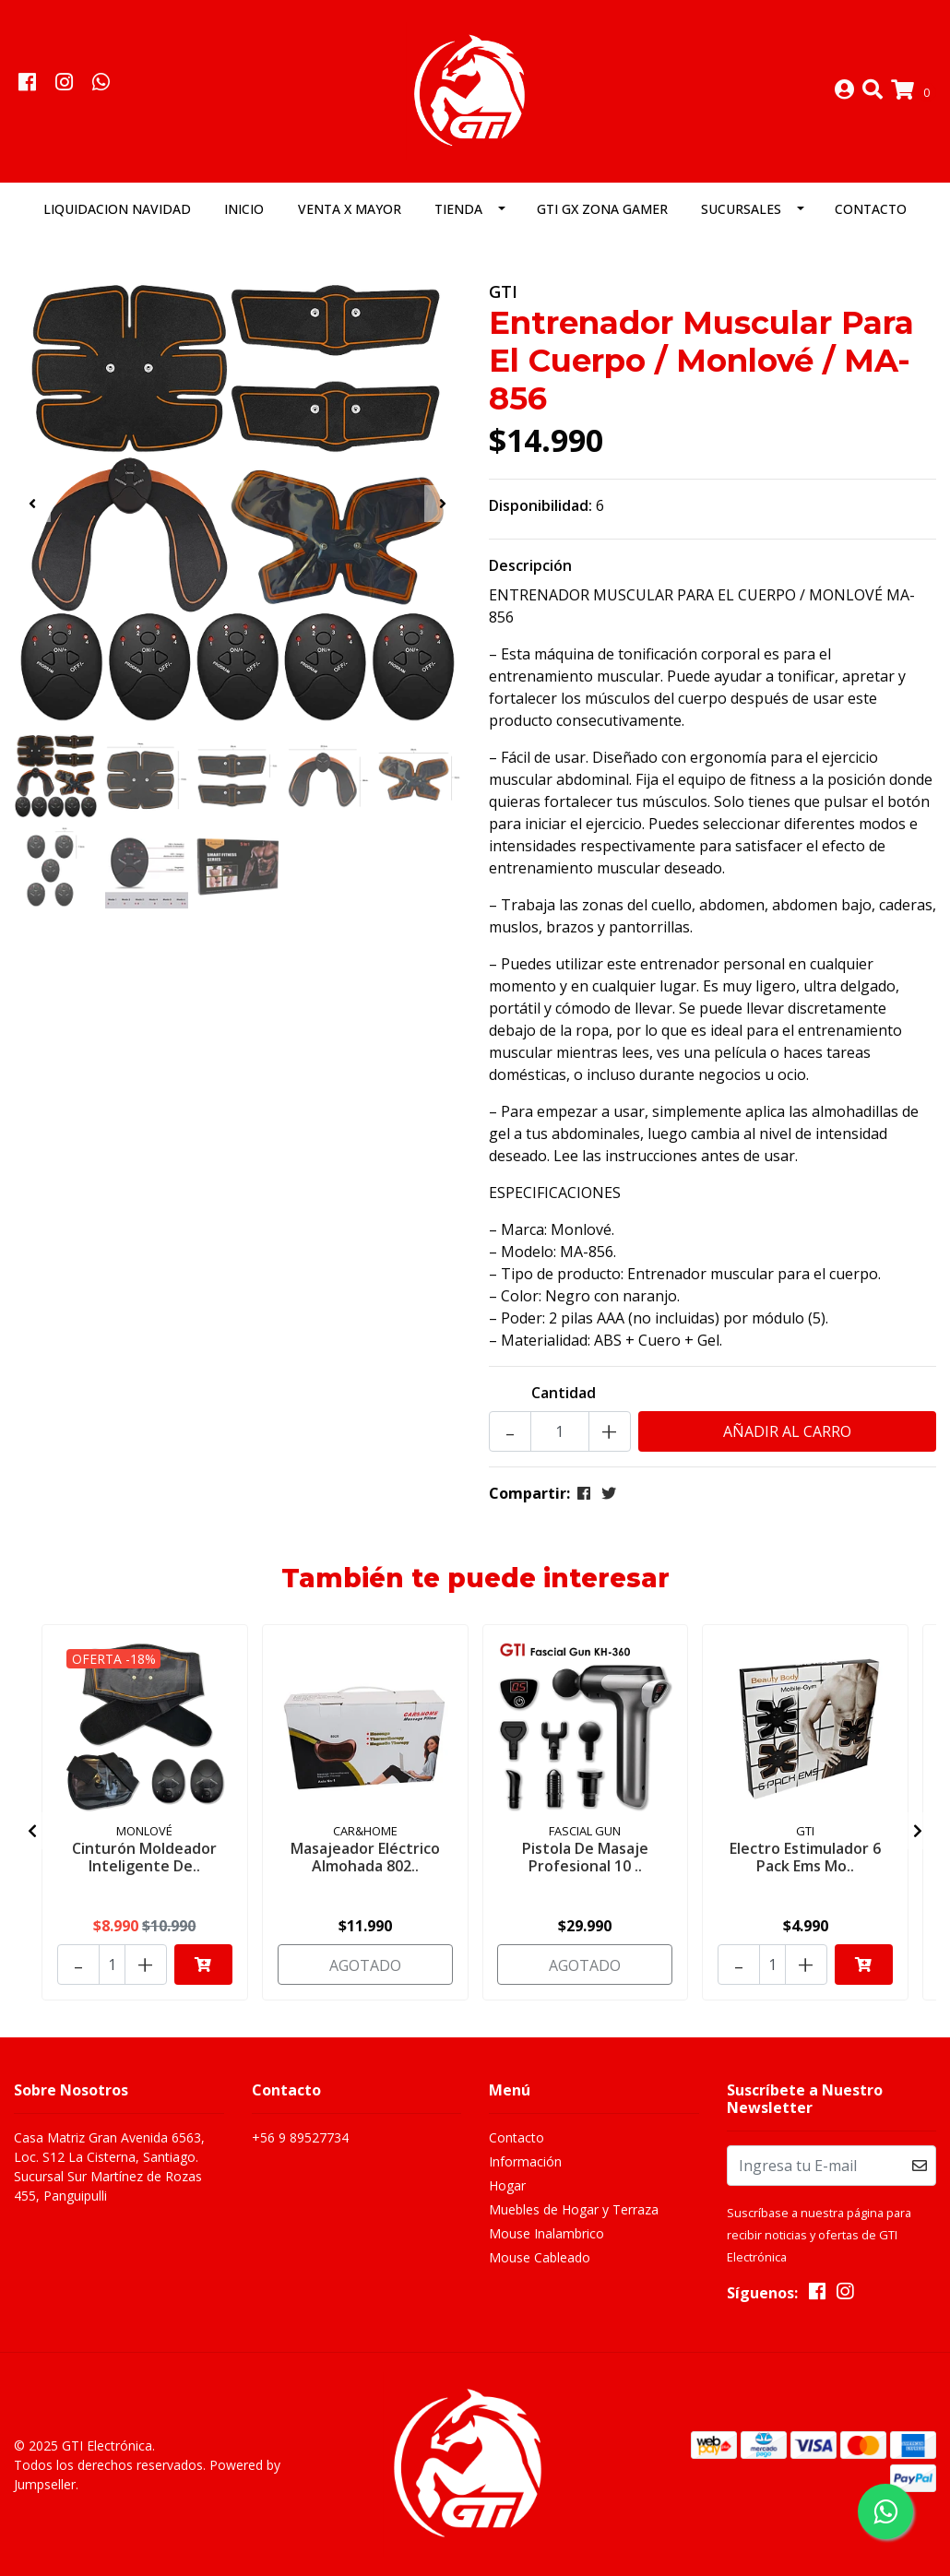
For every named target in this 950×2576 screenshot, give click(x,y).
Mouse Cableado (539, 2257)
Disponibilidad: (540, 506)
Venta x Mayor (349, 209)
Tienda (458, 209)
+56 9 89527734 (300, 2137)
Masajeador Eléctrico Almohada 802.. (365, 1857)
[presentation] (32, 503)
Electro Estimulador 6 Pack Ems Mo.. (805, 1857)
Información (525, 2161)
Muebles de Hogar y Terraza (574, 2209)
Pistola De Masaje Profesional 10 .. (585, 1857)
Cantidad (563, 1393)
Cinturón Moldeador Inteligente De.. (144, 1857)
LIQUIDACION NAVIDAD (117, 209)
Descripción (530, 566)
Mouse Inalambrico (546, 2233)
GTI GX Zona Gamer (602, 209)
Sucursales (741, 209)
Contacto (871, 209)
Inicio (244, 209)
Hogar (507, 2185)
